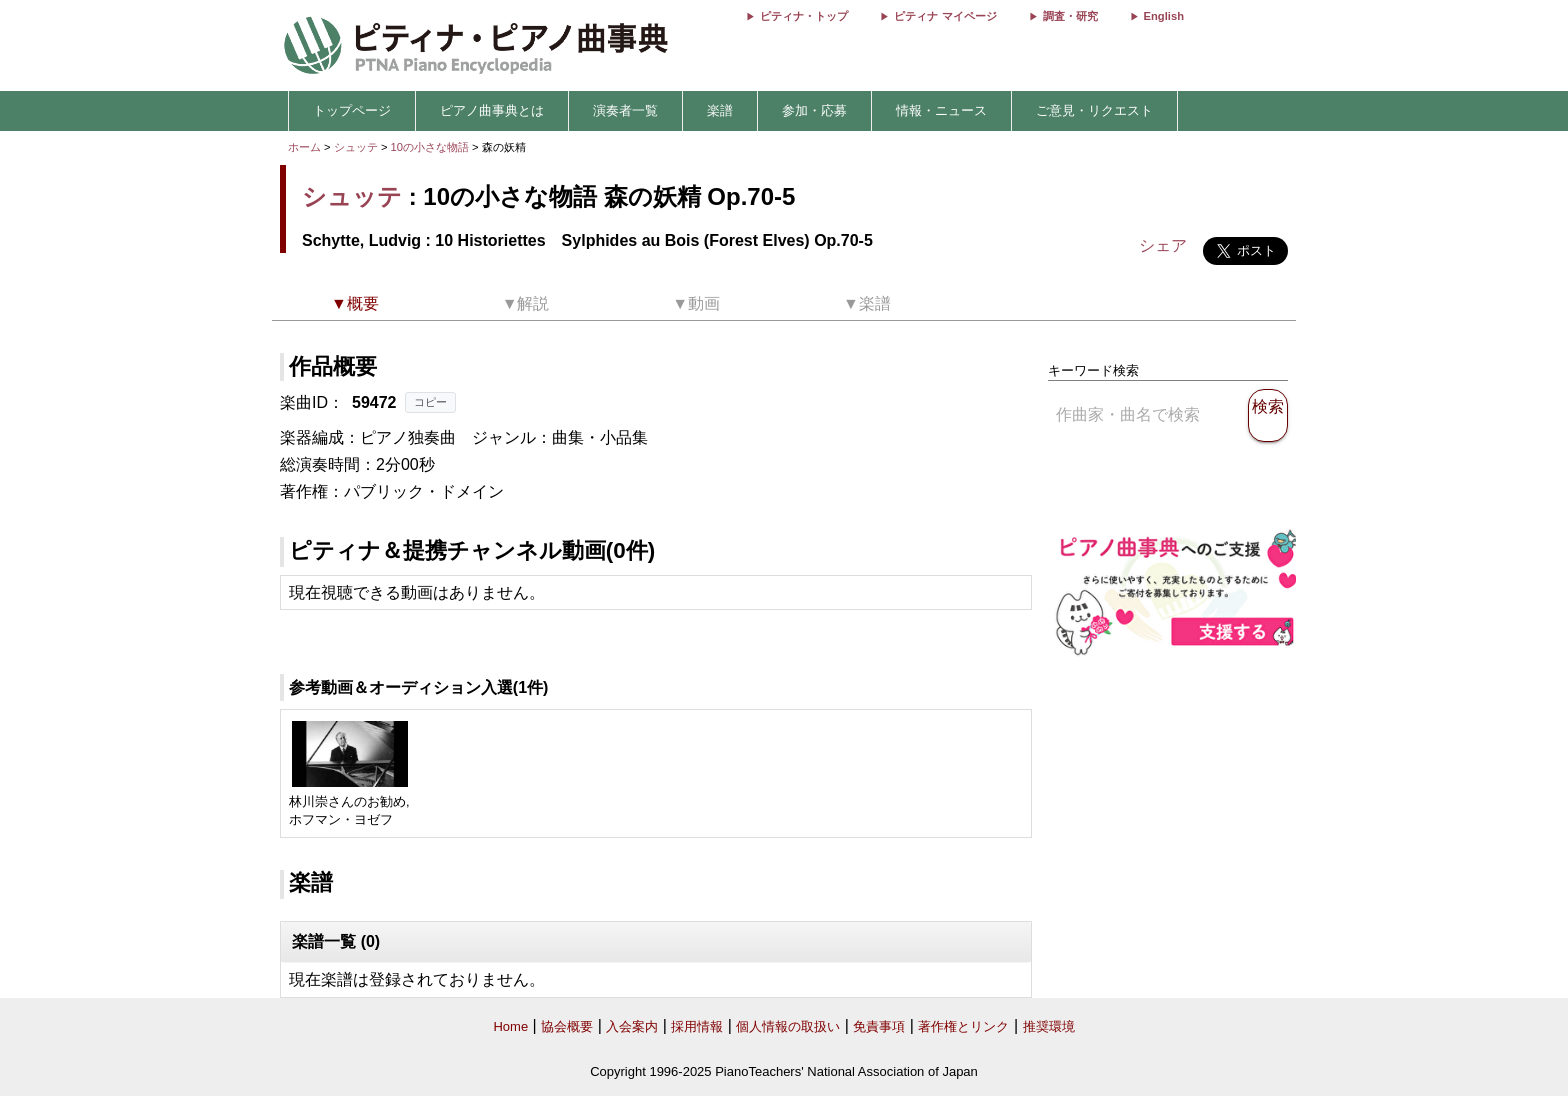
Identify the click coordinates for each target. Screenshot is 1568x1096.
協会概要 (567, 1026)
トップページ (352, 110)
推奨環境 (1049, 1026)
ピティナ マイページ (945, 16)
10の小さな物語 (432, 147)
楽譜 (720, 110)
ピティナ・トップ (804, 16)
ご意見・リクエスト (1094, 110)
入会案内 (632, 1026)
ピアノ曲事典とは (492, 110)
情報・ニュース (941, 110)
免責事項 (879, 1026)
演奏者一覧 (625, 110)
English (1164, 16)
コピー (430, 402)
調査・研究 (1070, 16)
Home (510, 1026)
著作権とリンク (963, 1026)
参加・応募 (814, 110)
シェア (1163, 245)
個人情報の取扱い (788, 1026)
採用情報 (697, 1026)
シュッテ (356, 147)
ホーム (304, 147)
